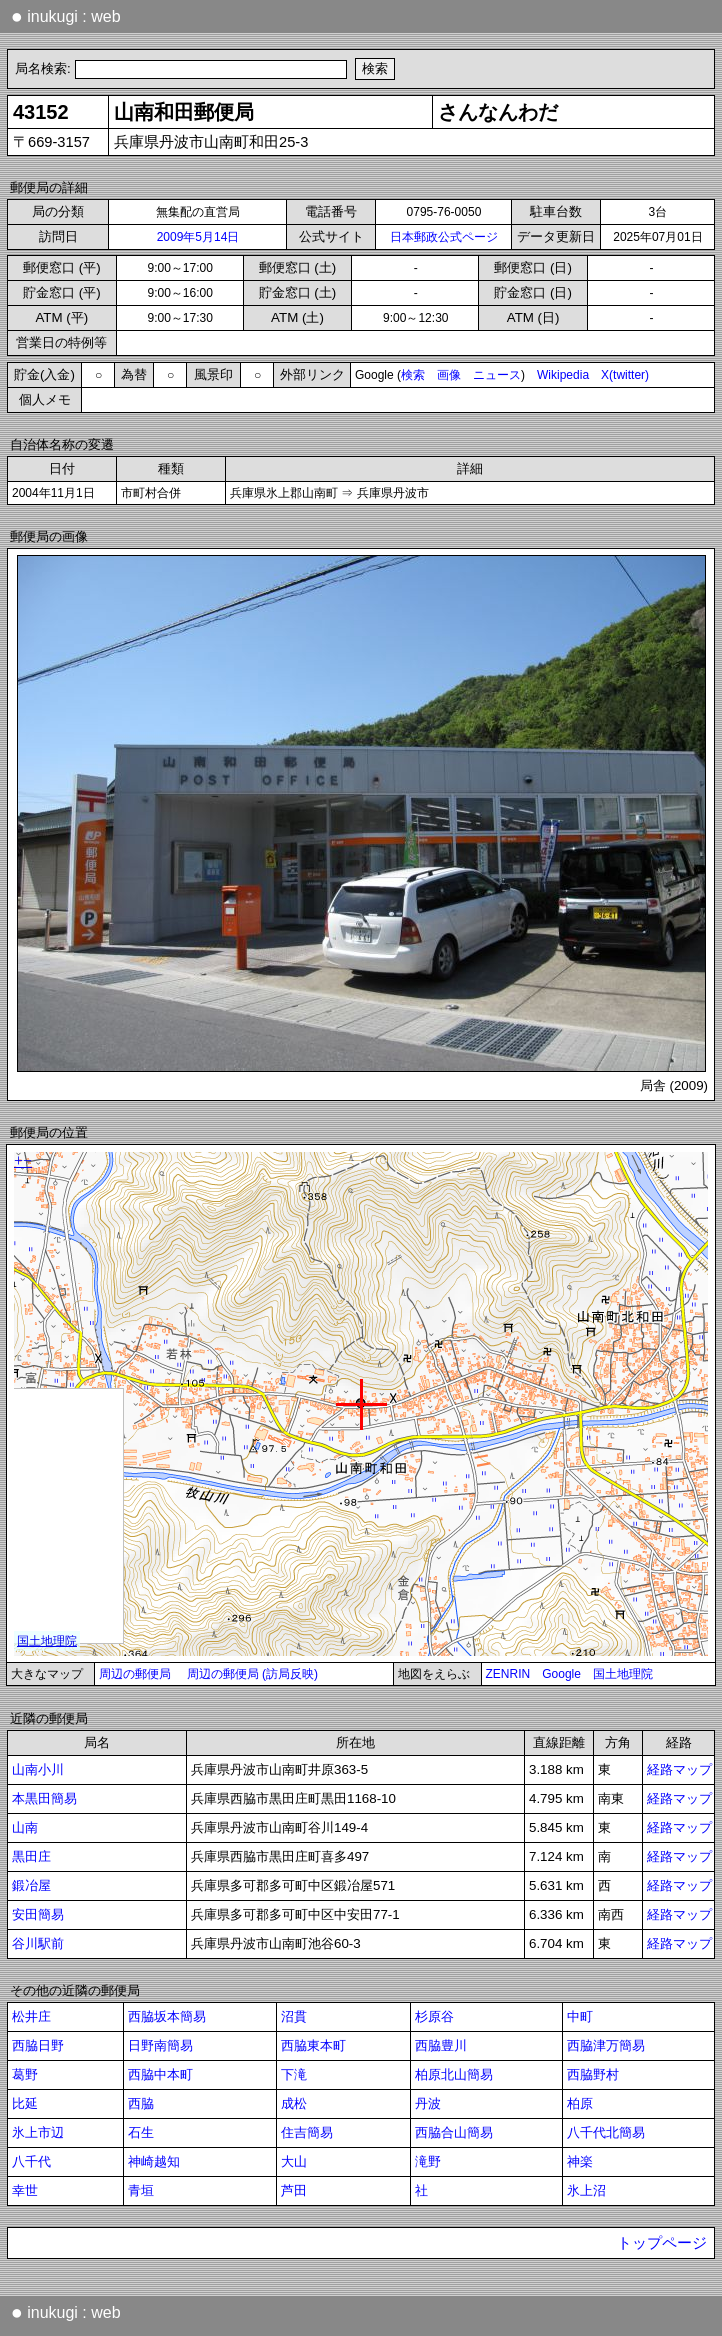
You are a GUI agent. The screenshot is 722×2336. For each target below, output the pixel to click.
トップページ (662, 2243)
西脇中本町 (160, 2074)
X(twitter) (625, 375)
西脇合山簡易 (454, 2132)
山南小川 (38, 1769)
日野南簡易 (160, 2045)
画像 (449, 375)
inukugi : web (66, 16)
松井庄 (31, 2016)
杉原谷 (434, 2016)
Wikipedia (563, 375)
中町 (580, 2016)
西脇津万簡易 (606, 2045)
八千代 (31, 2161)
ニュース (497, 375)
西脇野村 (593, 2074)
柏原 (580, 2103)
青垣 (141, 2190)
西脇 (141, 2103)
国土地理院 (623, 1674)
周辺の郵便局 (135, 1674)
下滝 (294, 2074)
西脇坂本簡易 (167, 2016)
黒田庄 (31, 1856)
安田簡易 (38, 1914)
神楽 (580, 2161)
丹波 (428, 2103)
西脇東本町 (313, 2045)
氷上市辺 (38, 2132)
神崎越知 (154, 2161)
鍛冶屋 (31, 1885)
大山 (294, 2161)
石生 (141, 2132)
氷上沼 (586, 2190)
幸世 (25, 2190)
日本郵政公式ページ (444, 237)
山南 (25, 1827)
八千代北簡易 (606, 2132)
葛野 (25, 2074)
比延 (25, 2103)
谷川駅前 (38, 1943)
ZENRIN (508, 1674)
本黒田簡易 (44, 1798)
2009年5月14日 (198, 237)
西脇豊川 (441, 2045)
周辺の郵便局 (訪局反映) (252, 1674)
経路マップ (679, 1769)
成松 (294, 2103)
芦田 (294, 2190)
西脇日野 (38, 2045)
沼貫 (294, 2016)
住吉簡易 (307, 2132)
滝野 (428, 2161)
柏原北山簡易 (454, 2074)
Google (561, 1674)
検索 (413, 375)
